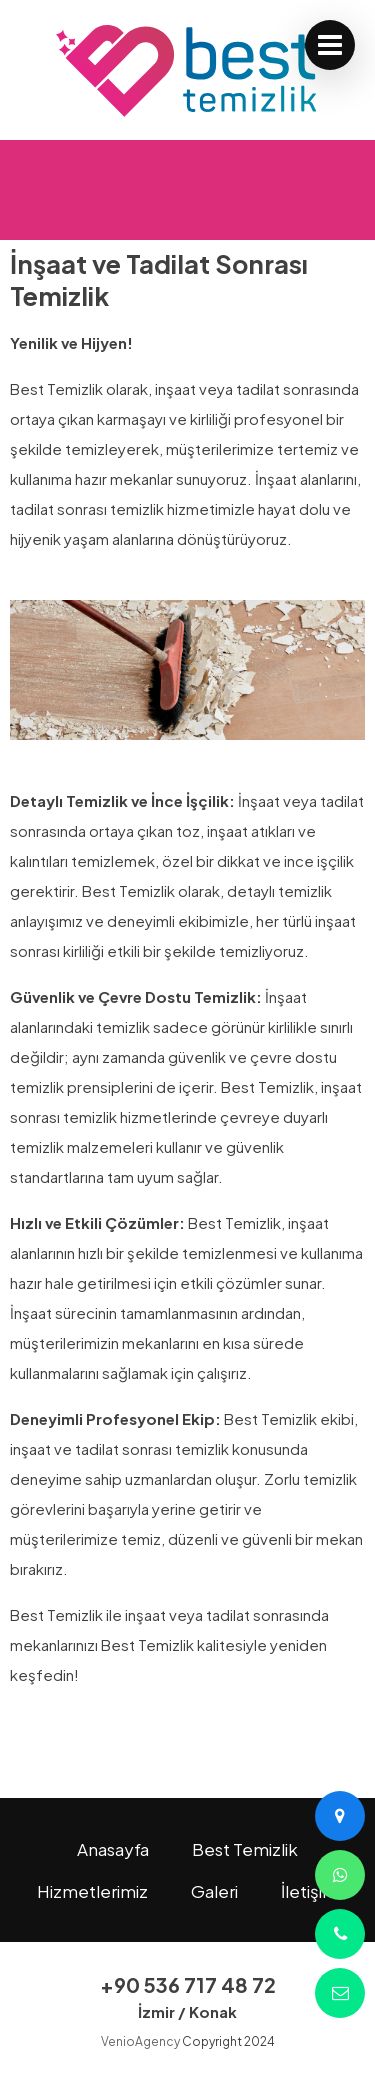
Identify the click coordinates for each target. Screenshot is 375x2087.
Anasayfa (113, 1849)
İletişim (309, 1891)
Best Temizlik (245, 1849)
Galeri (214, 1891)
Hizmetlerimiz (92, 1891)
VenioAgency (140, 2041)
